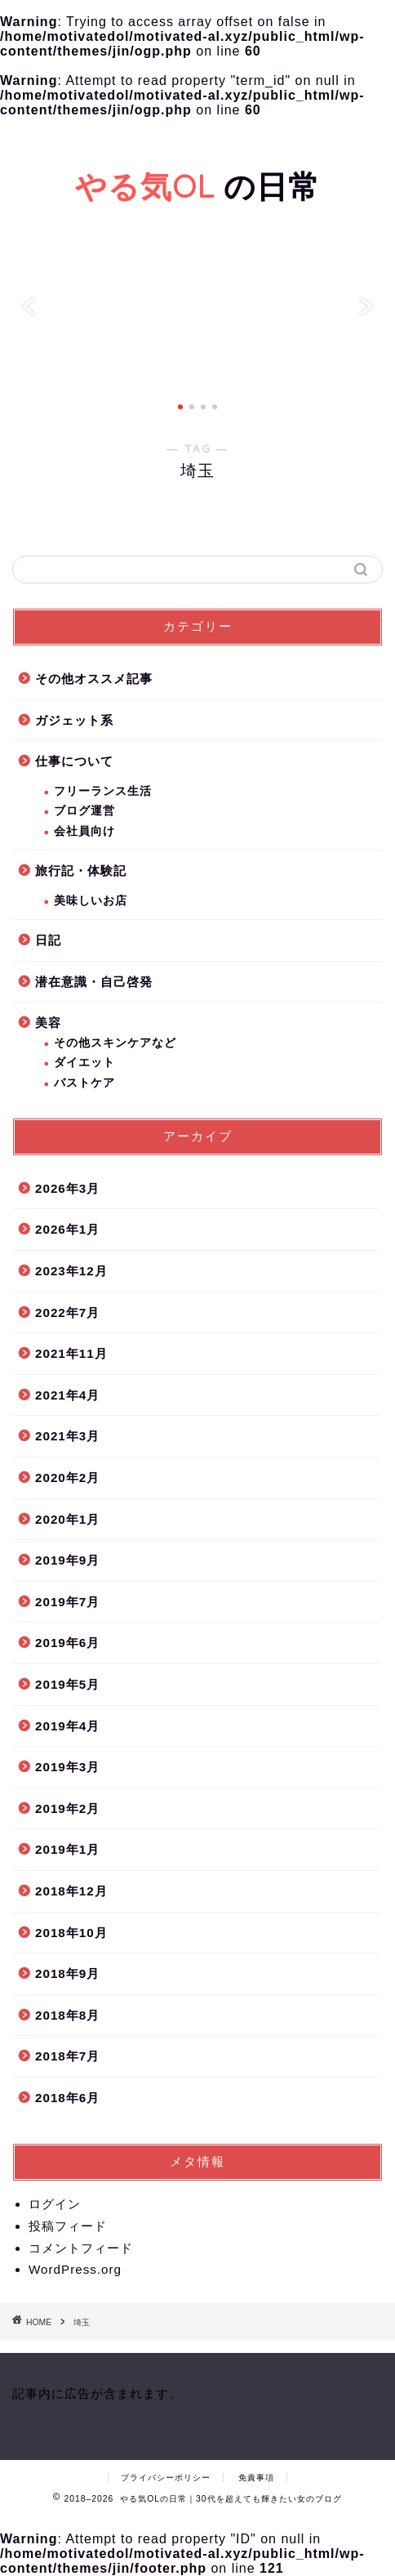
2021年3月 (67, 1436)
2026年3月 (67, 1188)
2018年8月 (67, 2015)
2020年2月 (67, 1477)
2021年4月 (67, 1395)
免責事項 (256, 2477)
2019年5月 (67, 1684)
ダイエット (84, 1062)
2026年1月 (67, 1229)
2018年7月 (67, 2056)
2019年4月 (67, 1726)
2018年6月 (67, 2098)
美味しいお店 (90, 901)
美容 (48, 1022)
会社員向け (84, 831)
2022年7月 (67, 1312)
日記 (48, 940)
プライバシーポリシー (166, 2477)
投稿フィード (68, 2226)
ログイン (55, 2204)
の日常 (197, 186)
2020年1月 (67, 1519)
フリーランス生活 (103, 791)
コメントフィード (81, 2248)
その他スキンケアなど (115, 1043)
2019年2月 (67, 1808)
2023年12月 (71, 1271)
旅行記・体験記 (80, 870)
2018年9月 (67, 1973)
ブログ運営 (84, 811)
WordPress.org (75, 2269)
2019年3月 (67, 1767)
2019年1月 (67, 1849)
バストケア (84, 1083)
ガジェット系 (74, 720)
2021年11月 (71, 1353)
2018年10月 (71, 1933)
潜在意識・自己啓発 (94, 982)
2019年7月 (67, 1602)
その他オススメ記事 (94, 678)
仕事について (74, 761)
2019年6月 (67, 1643)
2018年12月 (71, 1891)
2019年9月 (67, 1560)
